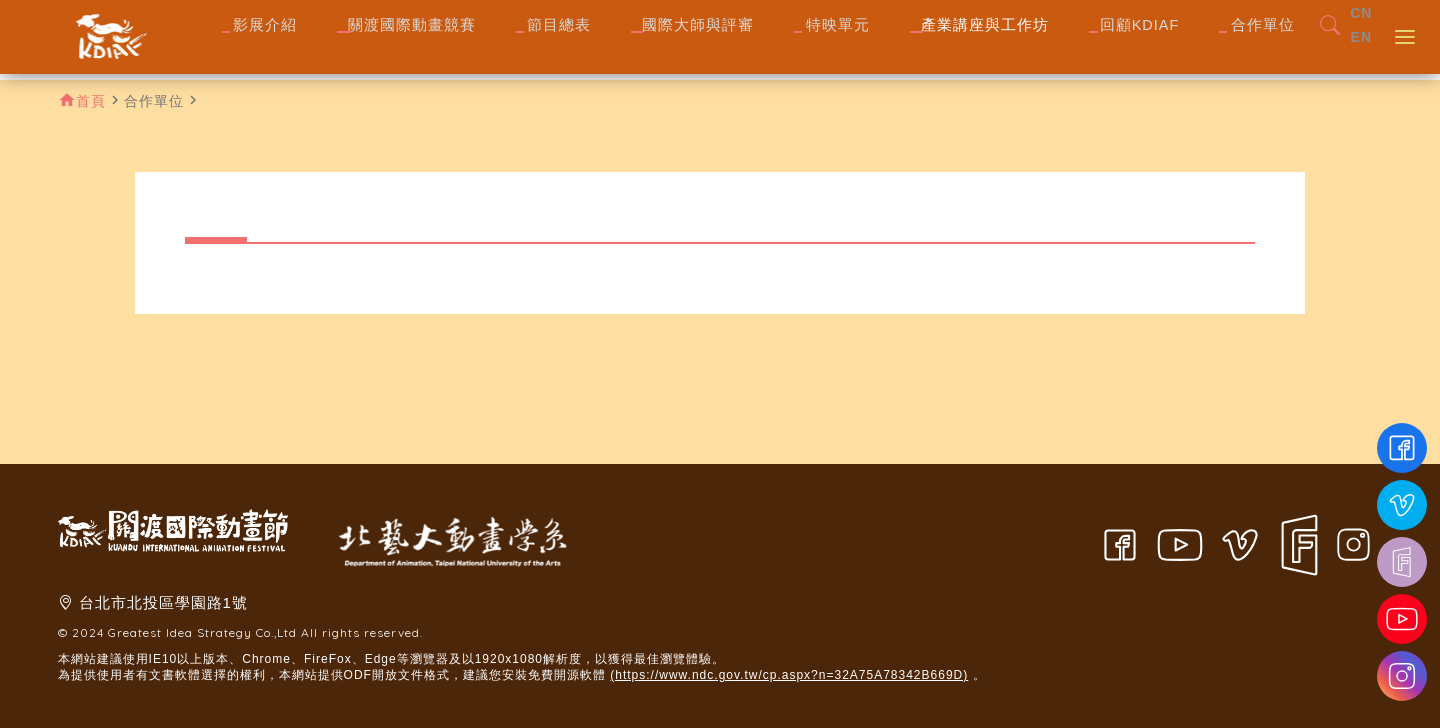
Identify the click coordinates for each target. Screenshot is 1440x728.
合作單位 (154, 101)
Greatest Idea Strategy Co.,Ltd (202, 632)
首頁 (91, 101)
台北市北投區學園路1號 (163, 602)
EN (1361, 52)
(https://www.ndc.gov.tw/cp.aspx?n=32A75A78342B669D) (789, 675)
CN (1361, 28)
